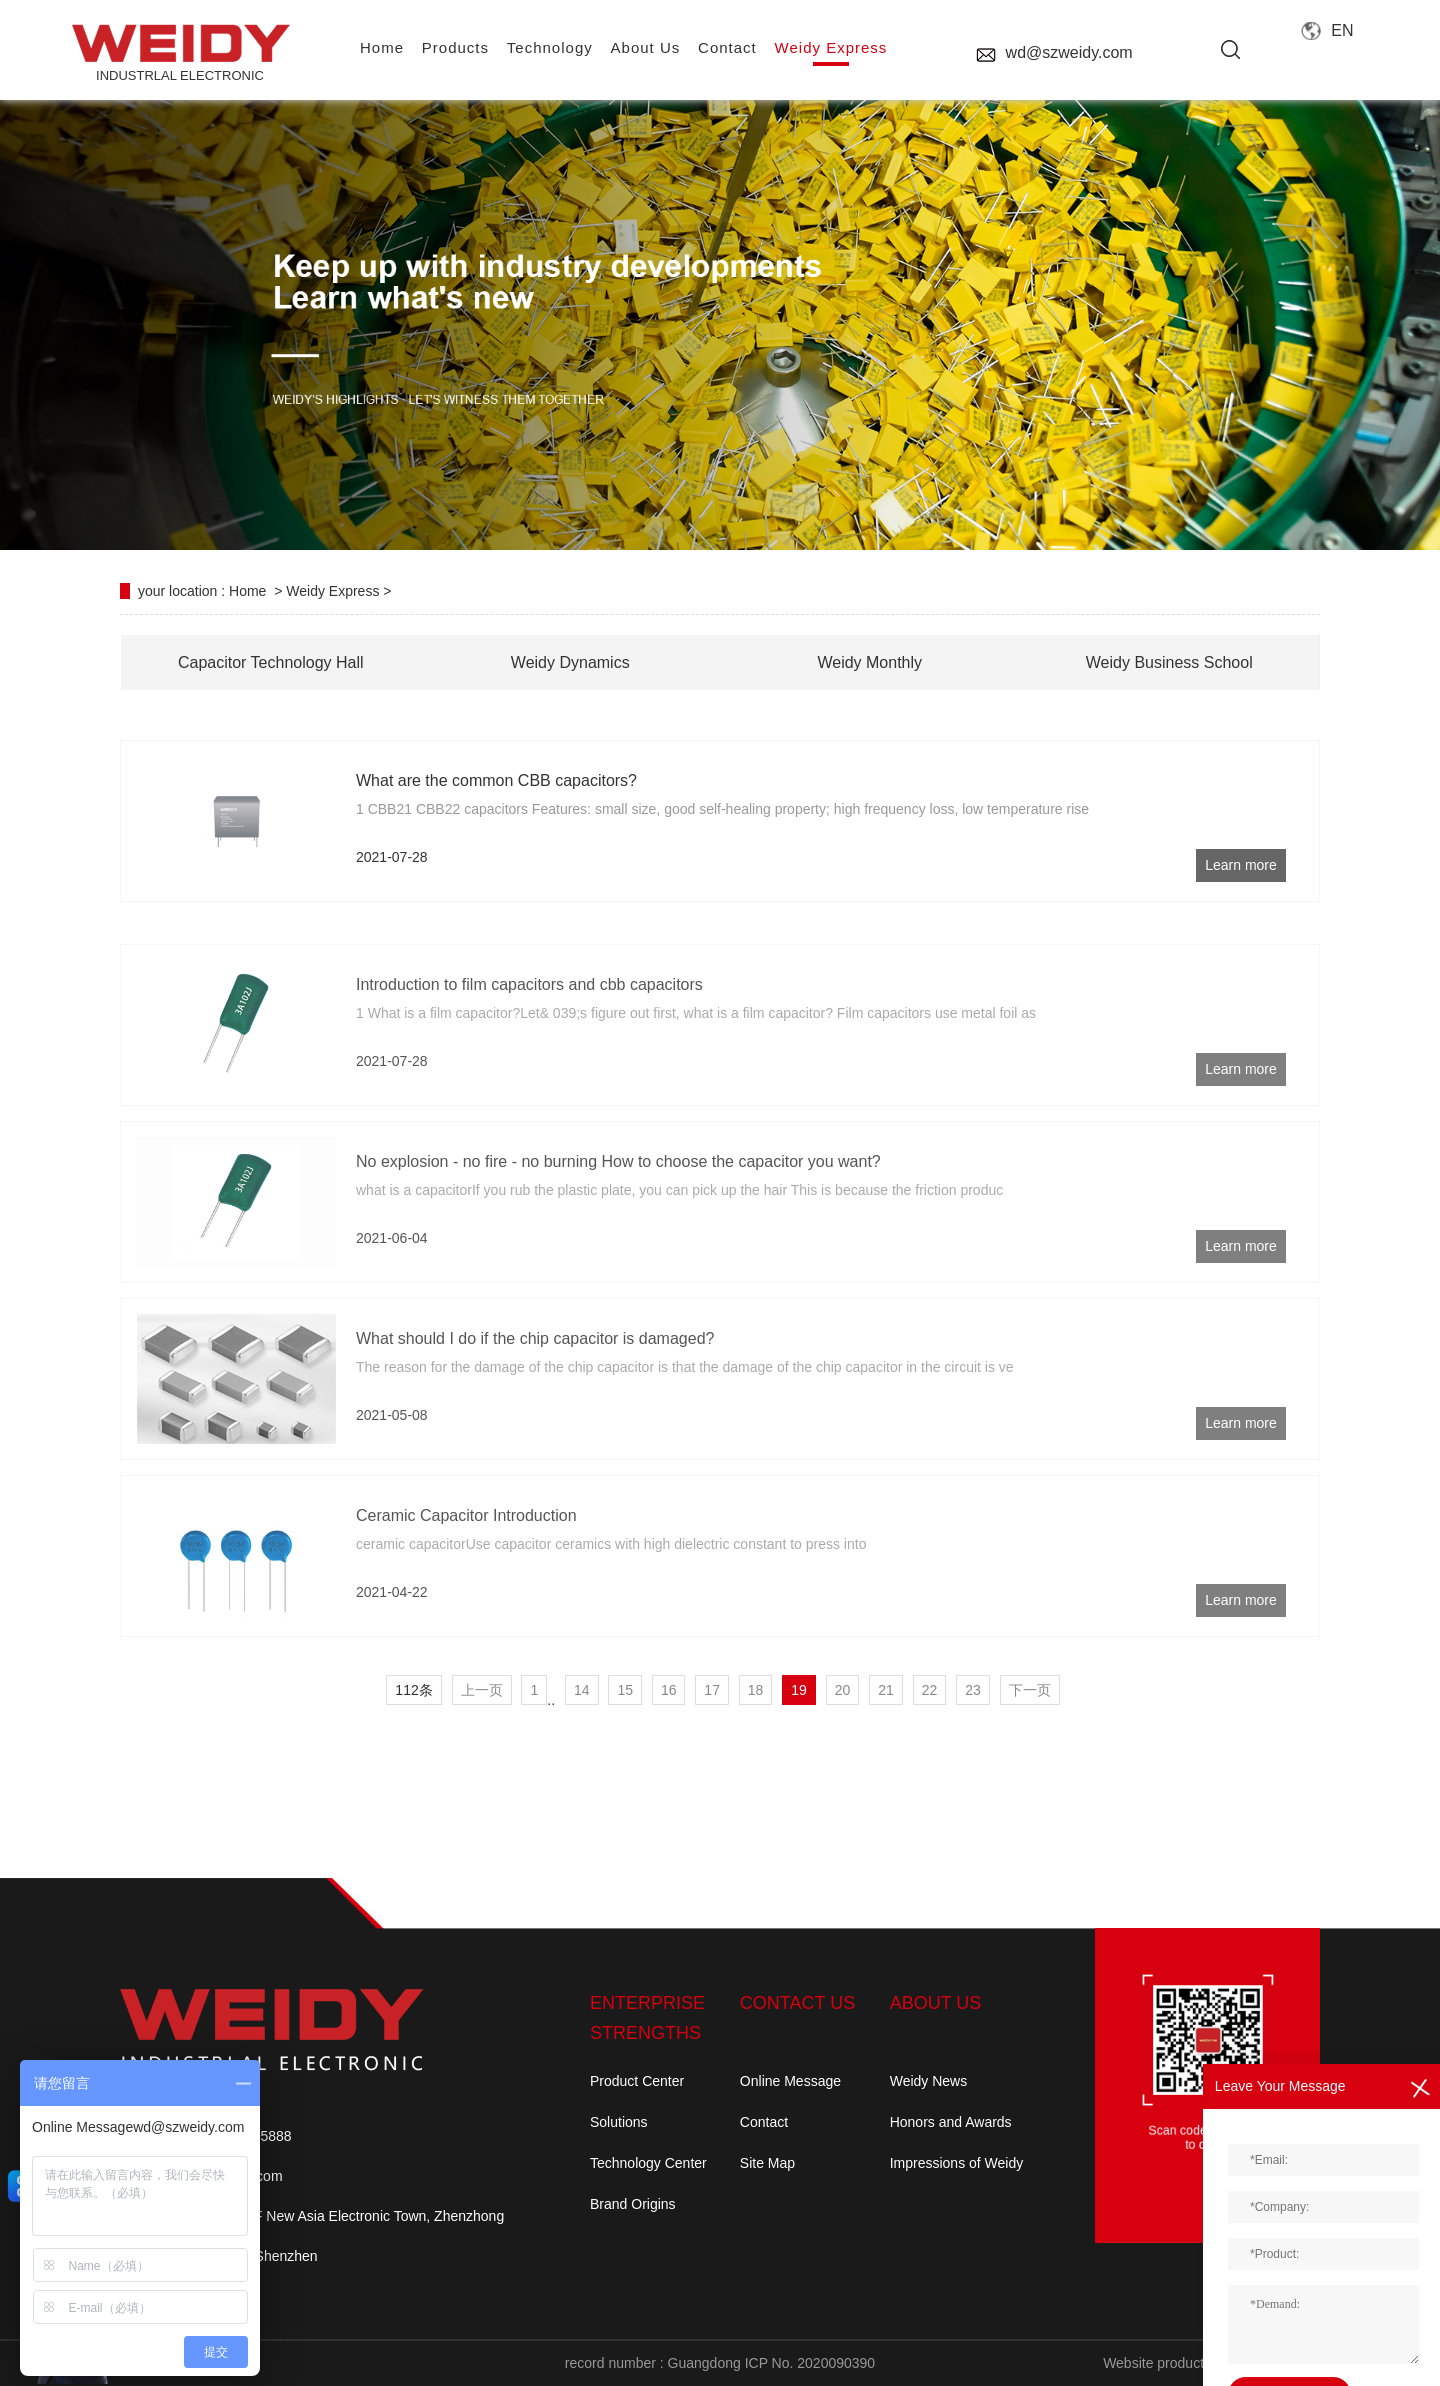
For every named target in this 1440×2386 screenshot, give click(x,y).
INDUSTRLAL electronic (180, 53)
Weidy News (929, 2081)
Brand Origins (633, 2204)
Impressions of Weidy (957, 2163)
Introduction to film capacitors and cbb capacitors (529, 1053)
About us (646, 47)
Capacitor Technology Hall (271, 662)
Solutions (619, 2122)
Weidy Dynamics (570, 662)
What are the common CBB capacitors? (496, 780)
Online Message (790, 2081)
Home (247, 591)
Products (455, 47)
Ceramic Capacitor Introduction (466, 1584)
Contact (764, 2122)
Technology (550, 47)
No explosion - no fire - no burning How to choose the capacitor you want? (618, 1230)
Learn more (1241, 865)
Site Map (767, 2163)
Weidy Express (831, 47)
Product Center (637, 2081)
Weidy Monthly (869, 662)
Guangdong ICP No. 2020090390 (772, 2363)
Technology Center (648, 2163)
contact (727, 47)
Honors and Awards (951, 2122)
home (382, 47)
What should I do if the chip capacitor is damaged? (535, 1407)
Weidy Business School (1169, 662)
